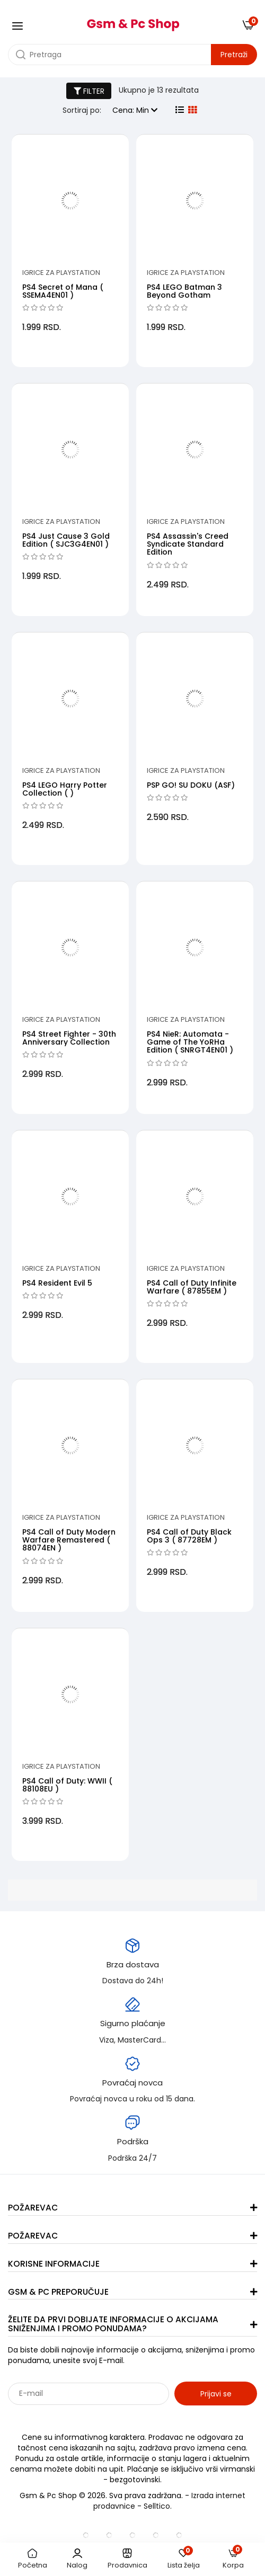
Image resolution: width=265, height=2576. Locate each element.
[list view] (179, 110)
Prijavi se (216, 2393)
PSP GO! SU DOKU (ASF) (191, 785)
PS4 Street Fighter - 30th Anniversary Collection (69, 1038)
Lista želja (183, 2559)
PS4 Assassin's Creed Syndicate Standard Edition (187, 544)
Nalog (77, 2559)
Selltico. (158, 2506)
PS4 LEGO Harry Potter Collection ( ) (64, 789)
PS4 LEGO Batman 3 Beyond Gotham (184, 291)
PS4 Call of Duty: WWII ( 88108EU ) (67, 1785)
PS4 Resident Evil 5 (57, 1283)
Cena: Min (134, 110)
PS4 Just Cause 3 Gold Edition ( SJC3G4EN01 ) (66, 540)
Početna (32, 2559)
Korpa (233, 2559)
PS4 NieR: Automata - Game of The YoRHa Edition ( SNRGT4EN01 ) (190, 1042)
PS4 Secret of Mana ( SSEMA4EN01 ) (62, 291)
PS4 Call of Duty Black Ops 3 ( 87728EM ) (189, 1536)
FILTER (89, 91)
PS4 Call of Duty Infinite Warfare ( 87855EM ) (191, 1287)
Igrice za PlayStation (61, 273)
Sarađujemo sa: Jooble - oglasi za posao (74, 2416)
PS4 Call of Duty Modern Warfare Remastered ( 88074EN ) (69, 1540)
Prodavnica (127, 2559)
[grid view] (192, 110)
